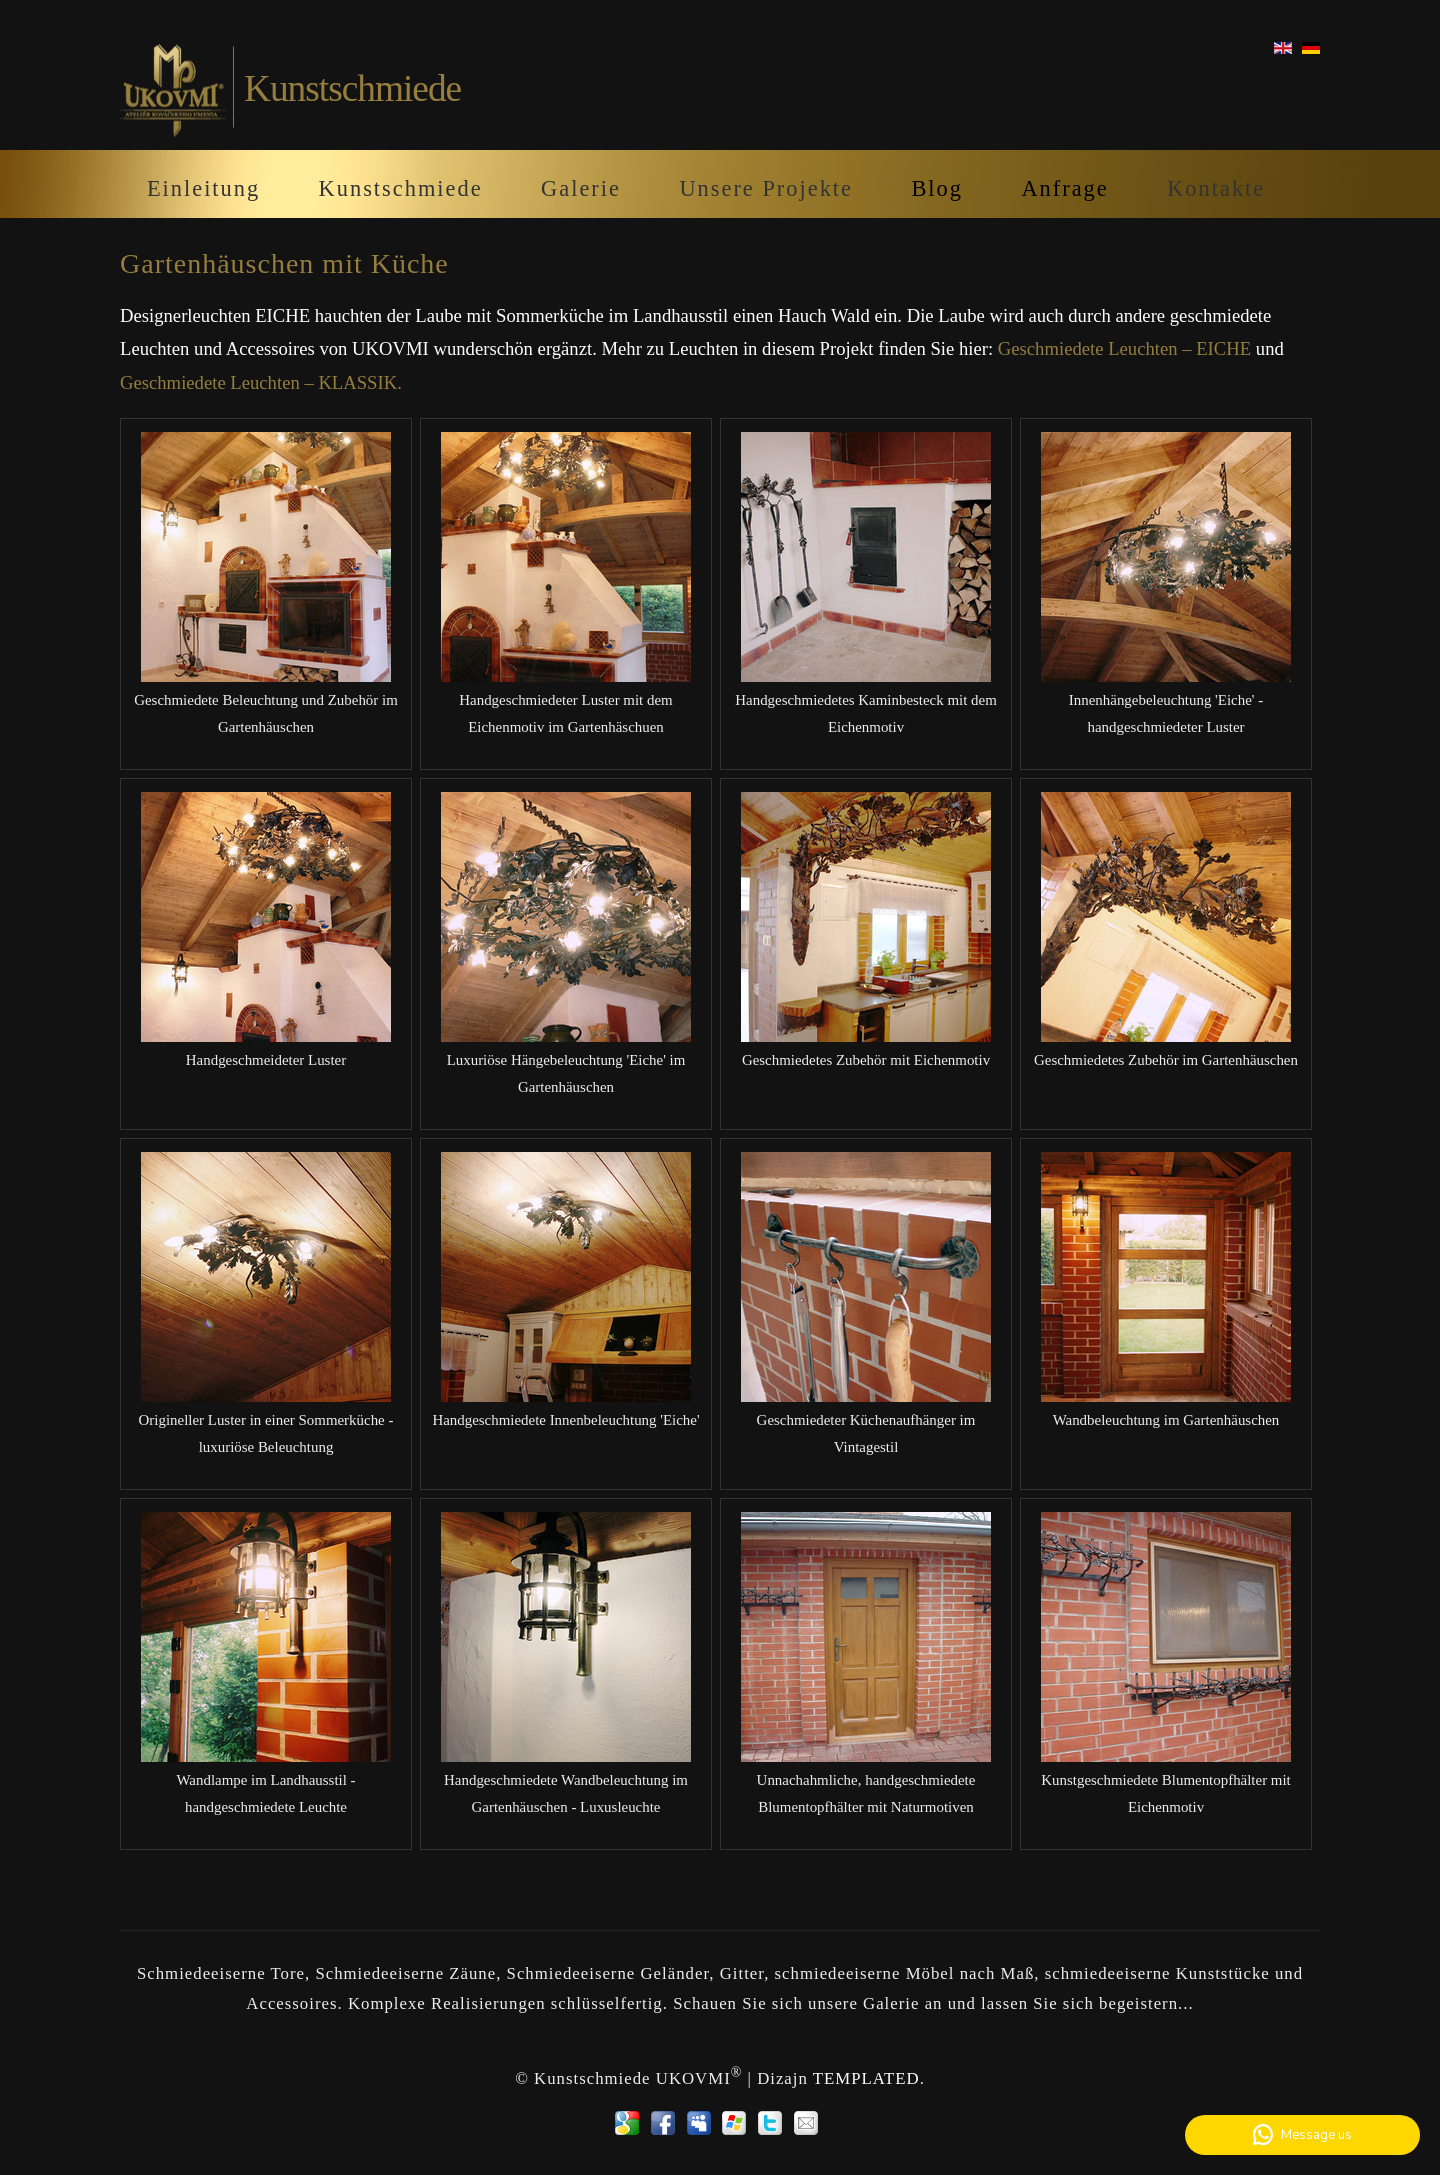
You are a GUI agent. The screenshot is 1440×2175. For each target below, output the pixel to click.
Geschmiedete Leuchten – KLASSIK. (261, 382)
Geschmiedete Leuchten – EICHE (1124, 348)
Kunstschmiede (401, 188)
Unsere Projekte (766, 188)
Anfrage (1064, 188)
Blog (937, 188)
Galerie (581, 188)
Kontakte (1216, 188)
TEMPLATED (866, 2078)
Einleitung (203, 188)
